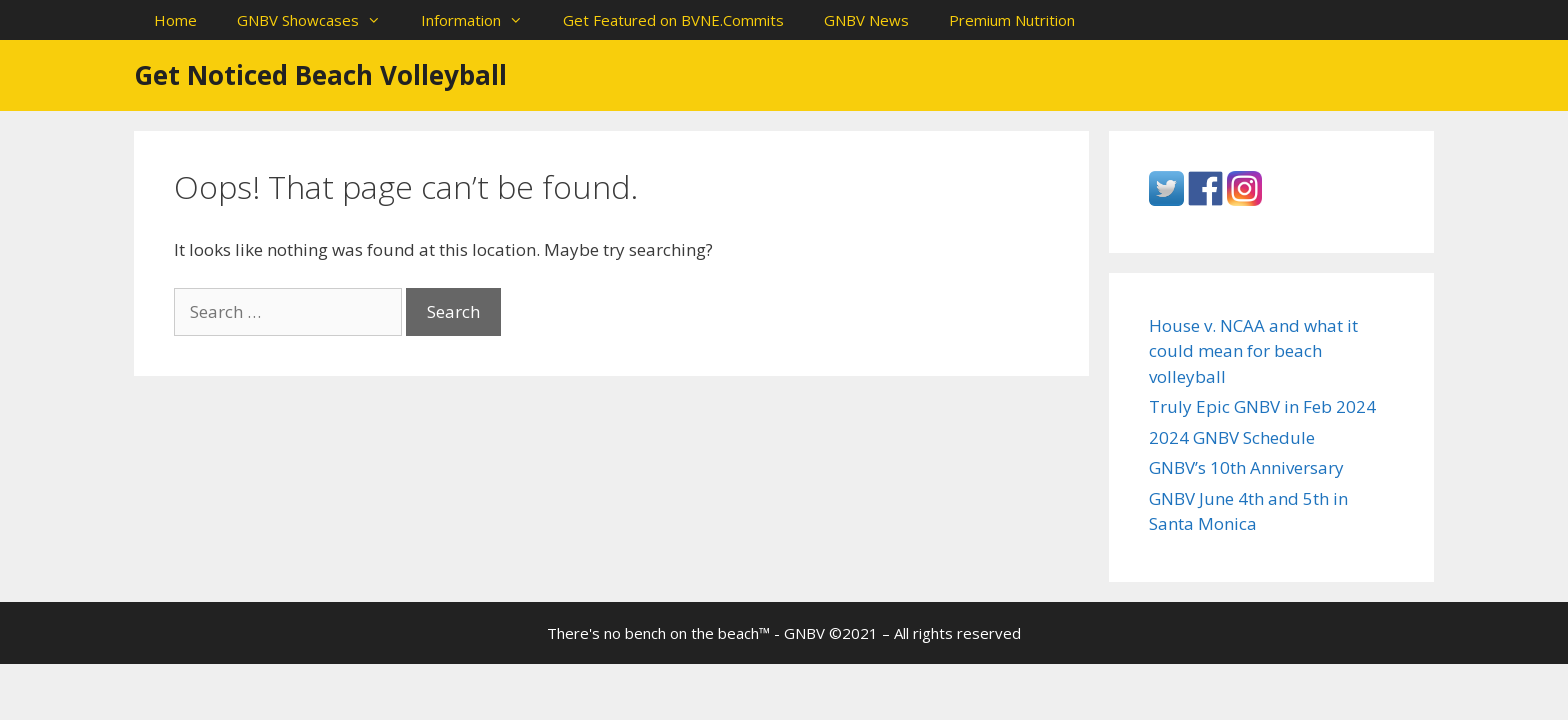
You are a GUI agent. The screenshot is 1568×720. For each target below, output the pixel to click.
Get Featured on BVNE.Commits (673, 20)
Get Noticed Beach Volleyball (320, 75)
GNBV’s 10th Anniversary (1246, 467)
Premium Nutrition (1012, 20)
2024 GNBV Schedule (1232, 437)
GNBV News (866, 20)
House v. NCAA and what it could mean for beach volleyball (1253, 351)
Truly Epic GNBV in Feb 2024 (1262, 406)
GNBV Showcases (319, 20)
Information (482, 20)
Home (175, 20)
